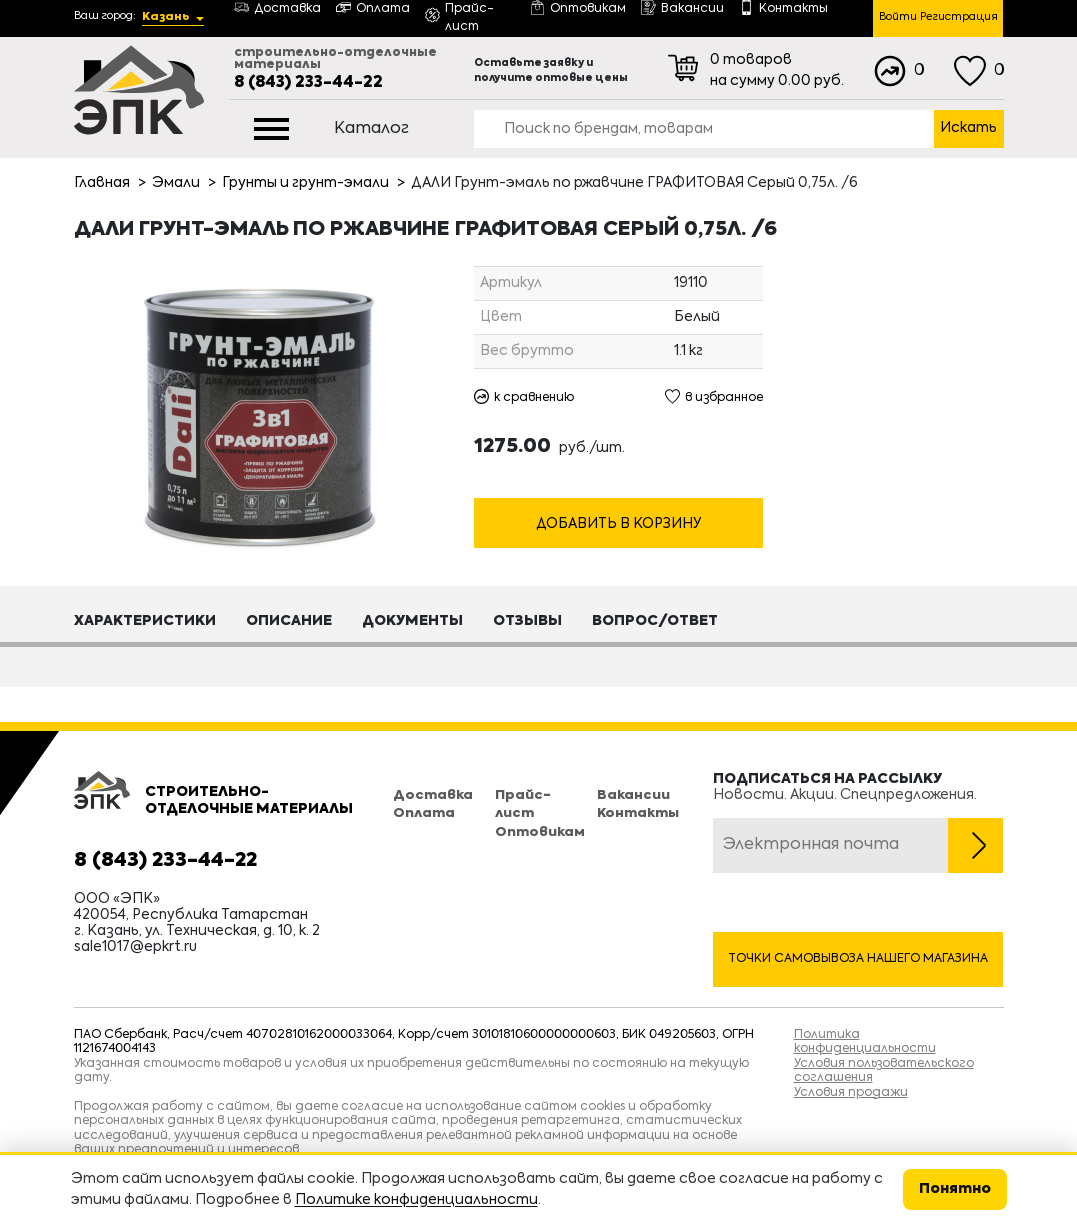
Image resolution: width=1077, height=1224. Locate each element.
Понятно (955, 1189)
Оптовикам (540, 832)
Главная (102, 183)
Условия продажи (851, 1093)
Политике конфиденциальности (416, 1200)
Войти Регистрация (938, 17)
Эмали (176, 183)
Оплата (424, 813)
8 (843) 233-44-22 (308, 83)
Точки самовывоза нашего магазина (858, 959)
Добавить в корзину (618, 524)
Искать (968, 128)
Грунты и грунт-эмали (305, 183)
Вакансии (633, 795)
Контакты (638, 813)
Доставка (433, 795)
